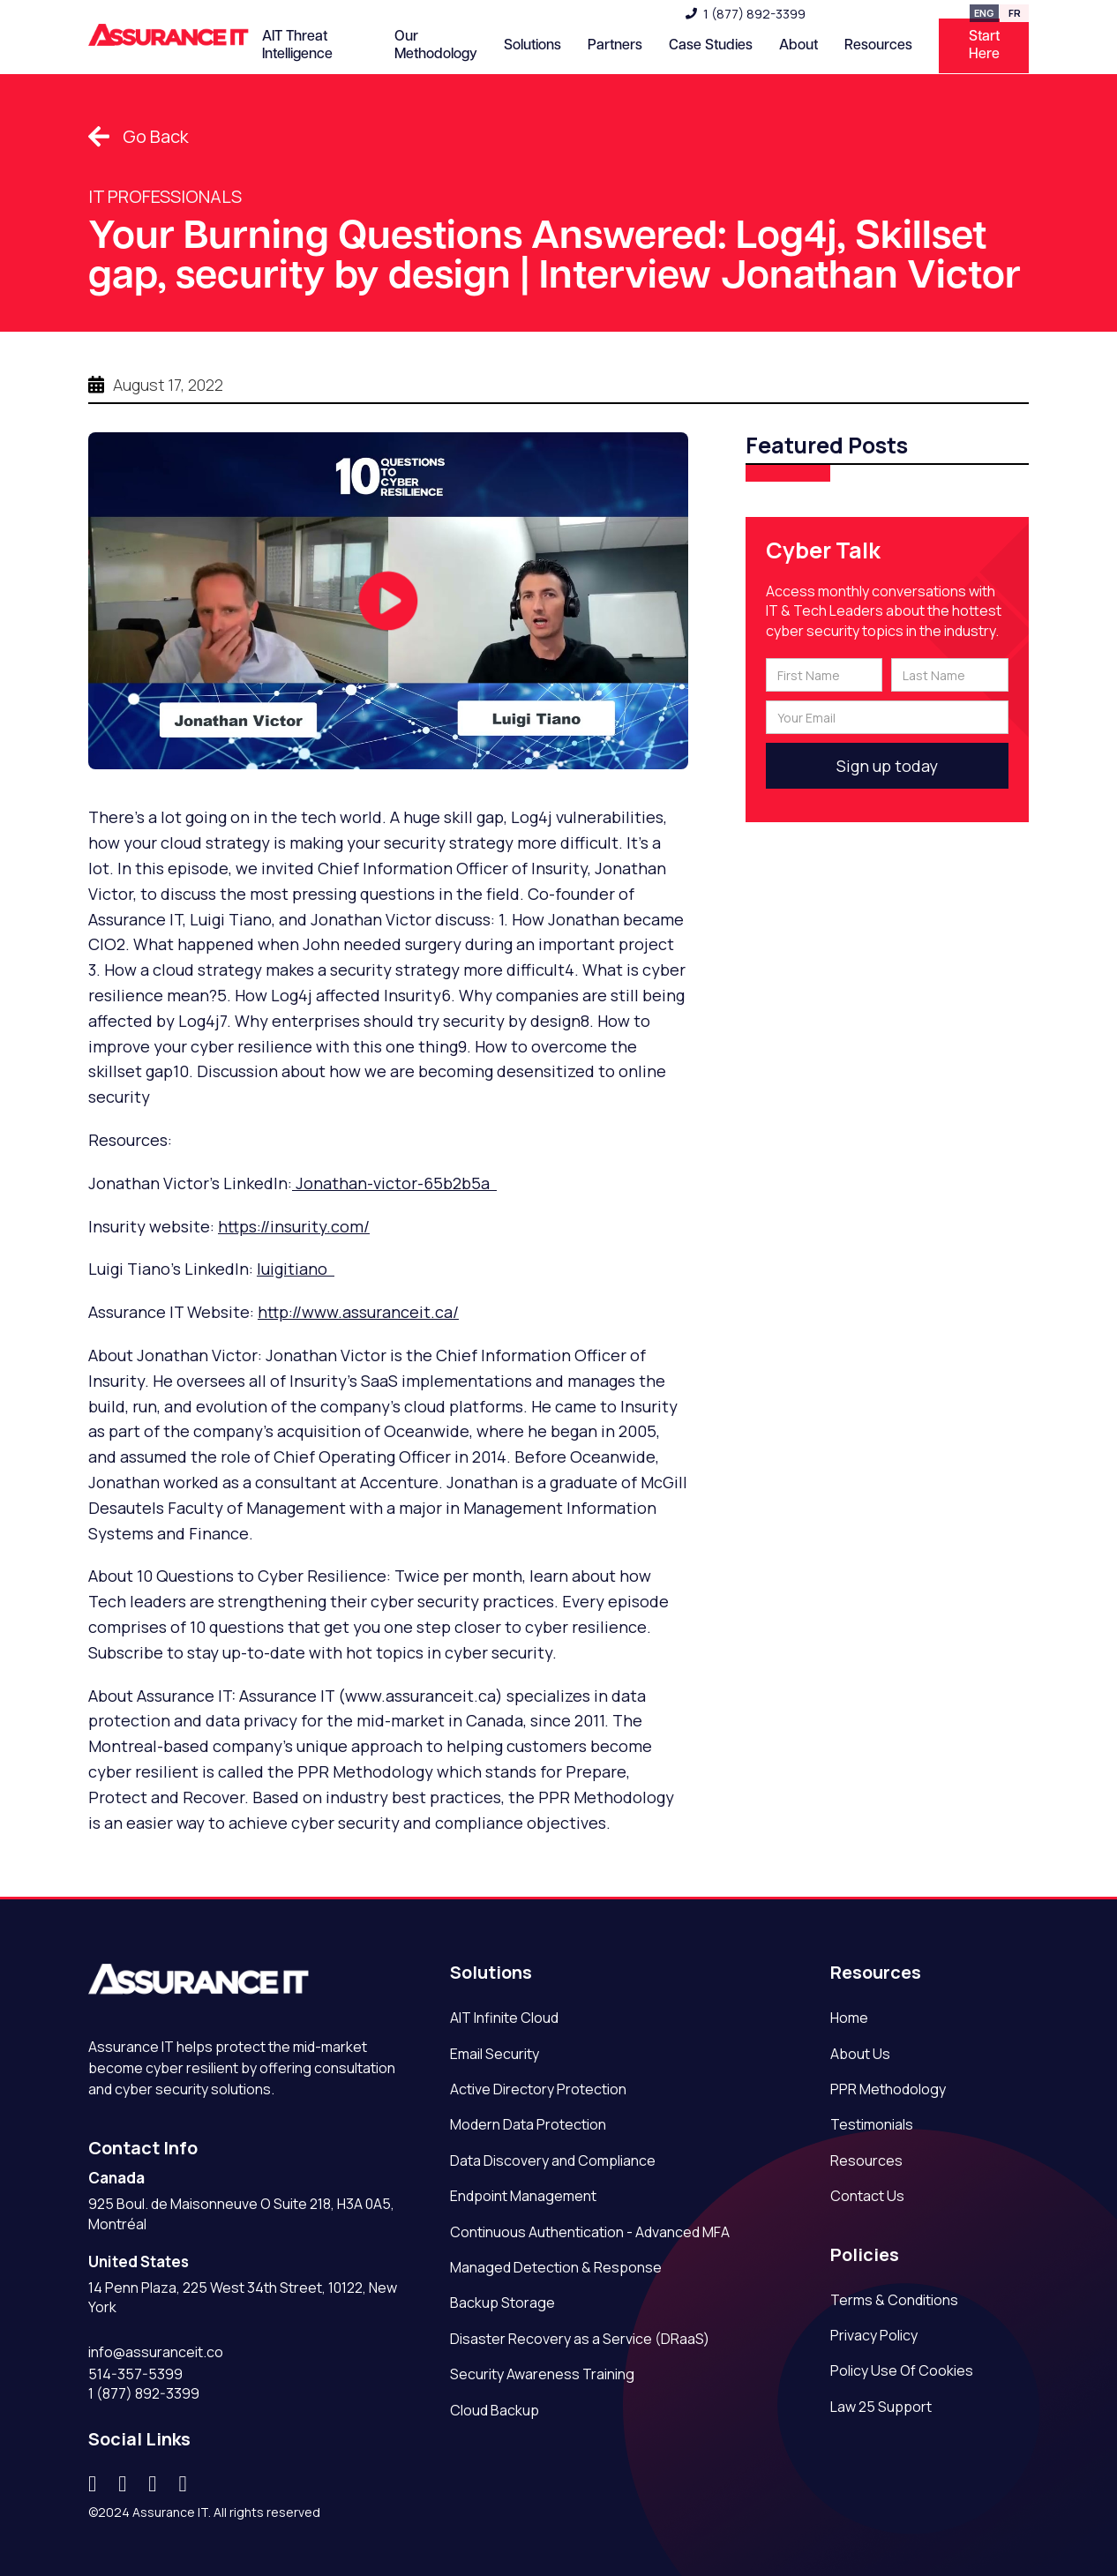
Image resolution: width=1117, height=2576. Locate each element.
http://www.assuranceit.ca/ (358, 1311)
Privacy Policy (874, 2335)
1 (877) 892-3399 (754, 14)
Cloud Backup (494, 2410)
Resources (866, 2160)
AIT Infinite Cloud (504, 2017)
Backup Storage (502, 2302)
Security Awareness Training (542, 2374)
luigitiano (295, 1268)
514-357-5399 (135, 2374)
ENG (984, 12)
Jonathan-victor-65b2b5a (394, 1183)
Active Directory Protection (538, 2089)
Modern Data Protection (528, 2124)
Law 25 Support (881, 2406)
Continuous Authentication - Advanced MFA (590, 2232)
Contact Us (867, 2195)
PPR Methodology (888, 2089)
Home (849, 2017)
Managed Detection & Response (556, 2267)
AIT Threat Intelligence (297, 45)
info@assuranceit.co (155, 2352)
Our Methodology (435, 45)
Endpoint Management (523, 2195)
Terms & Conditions (894, 2300)
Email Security (494, 2053)
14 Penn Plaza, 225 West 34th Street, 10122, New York (242, 2297)
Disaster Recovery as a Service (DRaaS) (579, 2338)
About (798, 45)
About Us (860, 2053)
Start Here (984, 45)
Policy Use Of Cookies (901, 2370)
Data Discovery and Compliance (553, 2160)
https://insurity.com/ (294, 1226)
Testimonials (871, 2124)
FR (1014, 12)
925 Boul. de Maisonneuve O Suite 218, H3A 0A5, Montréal (241, 2213)
